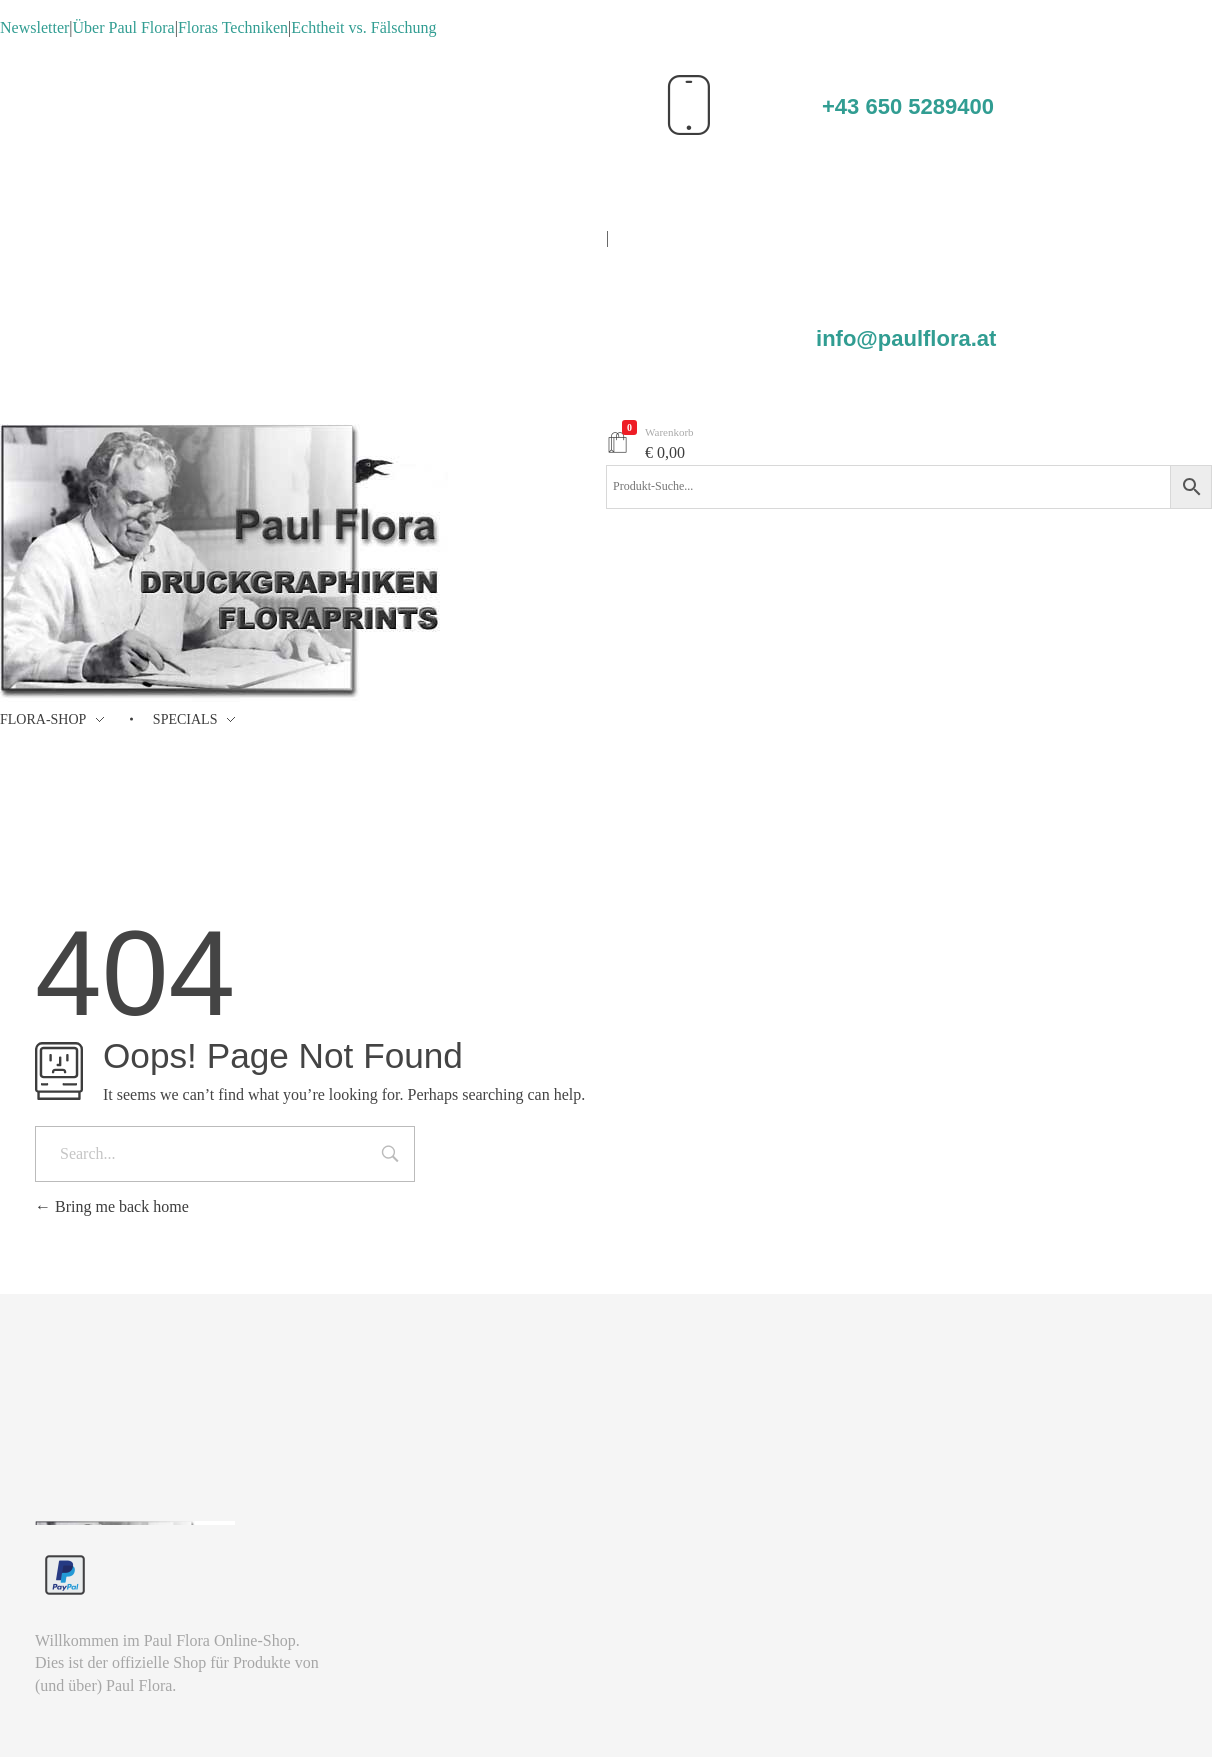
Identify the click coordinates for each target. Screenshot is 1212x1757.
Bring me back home (112, 1206)
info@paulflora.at (906, 338)
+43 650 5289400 (908, 106)
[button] (44, 1713)
